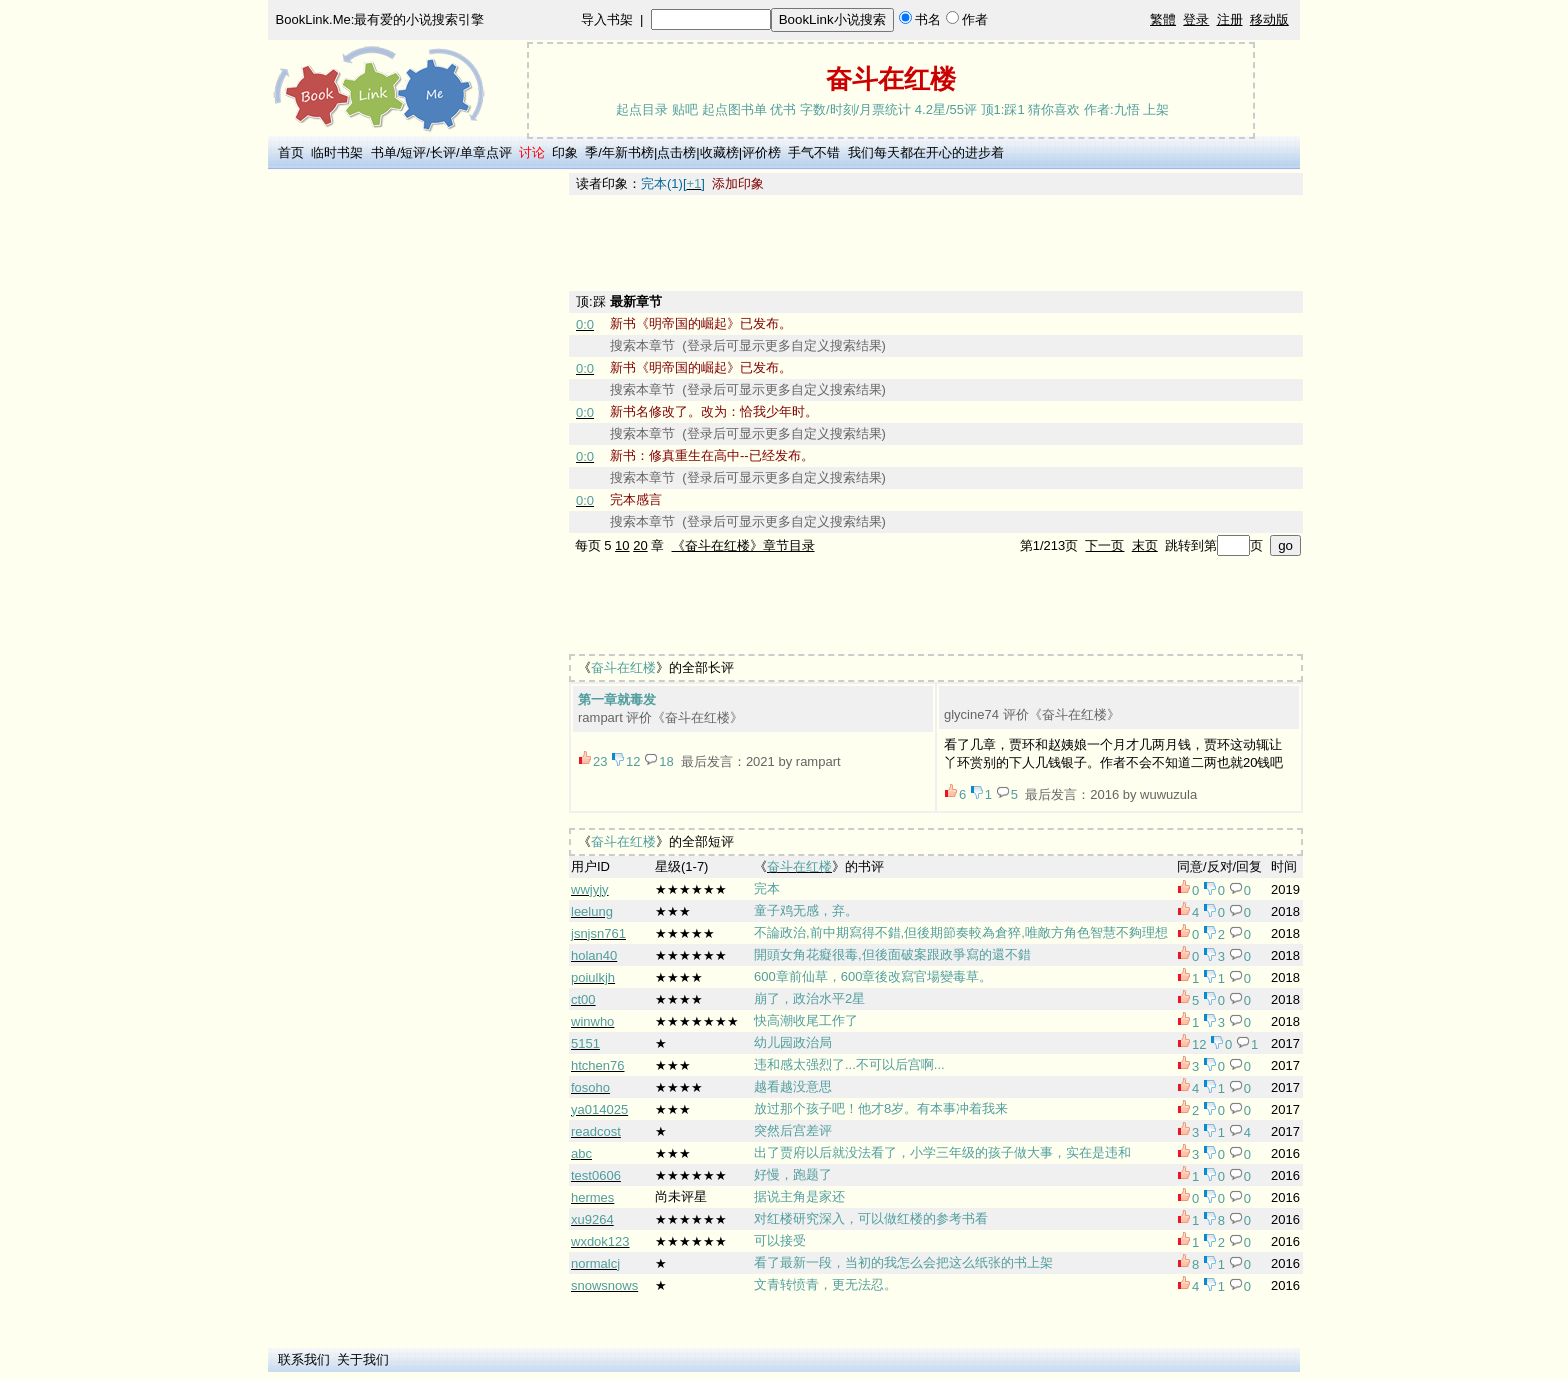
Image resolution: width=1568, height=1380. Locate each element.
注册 (1230, 19)
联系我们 (304, 1359)
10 (622, 545)
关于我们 (363, 1359)
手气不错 (814, 152)
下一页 (1104, 545)
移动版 (1269, 19)
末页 (1145, 545)
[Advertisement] (415, 473)
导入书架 (607, 19)
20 (640, 545)
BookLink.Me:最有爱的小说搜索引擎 (380, 19)
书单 (384, 152)
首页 (291, 152)
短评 (413, 152)
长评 (443, 152)
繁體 (1163, 19)
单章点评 (486, 152)
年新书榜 (628, 152)
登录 (1196, 19)
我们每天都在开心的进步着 (926, 152)
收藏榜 (719, 152)
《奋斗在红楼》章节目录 (743, 545)
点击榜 (676, 152)
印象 (565, 152)
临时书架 (337, 152)
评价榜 (761, 152)
